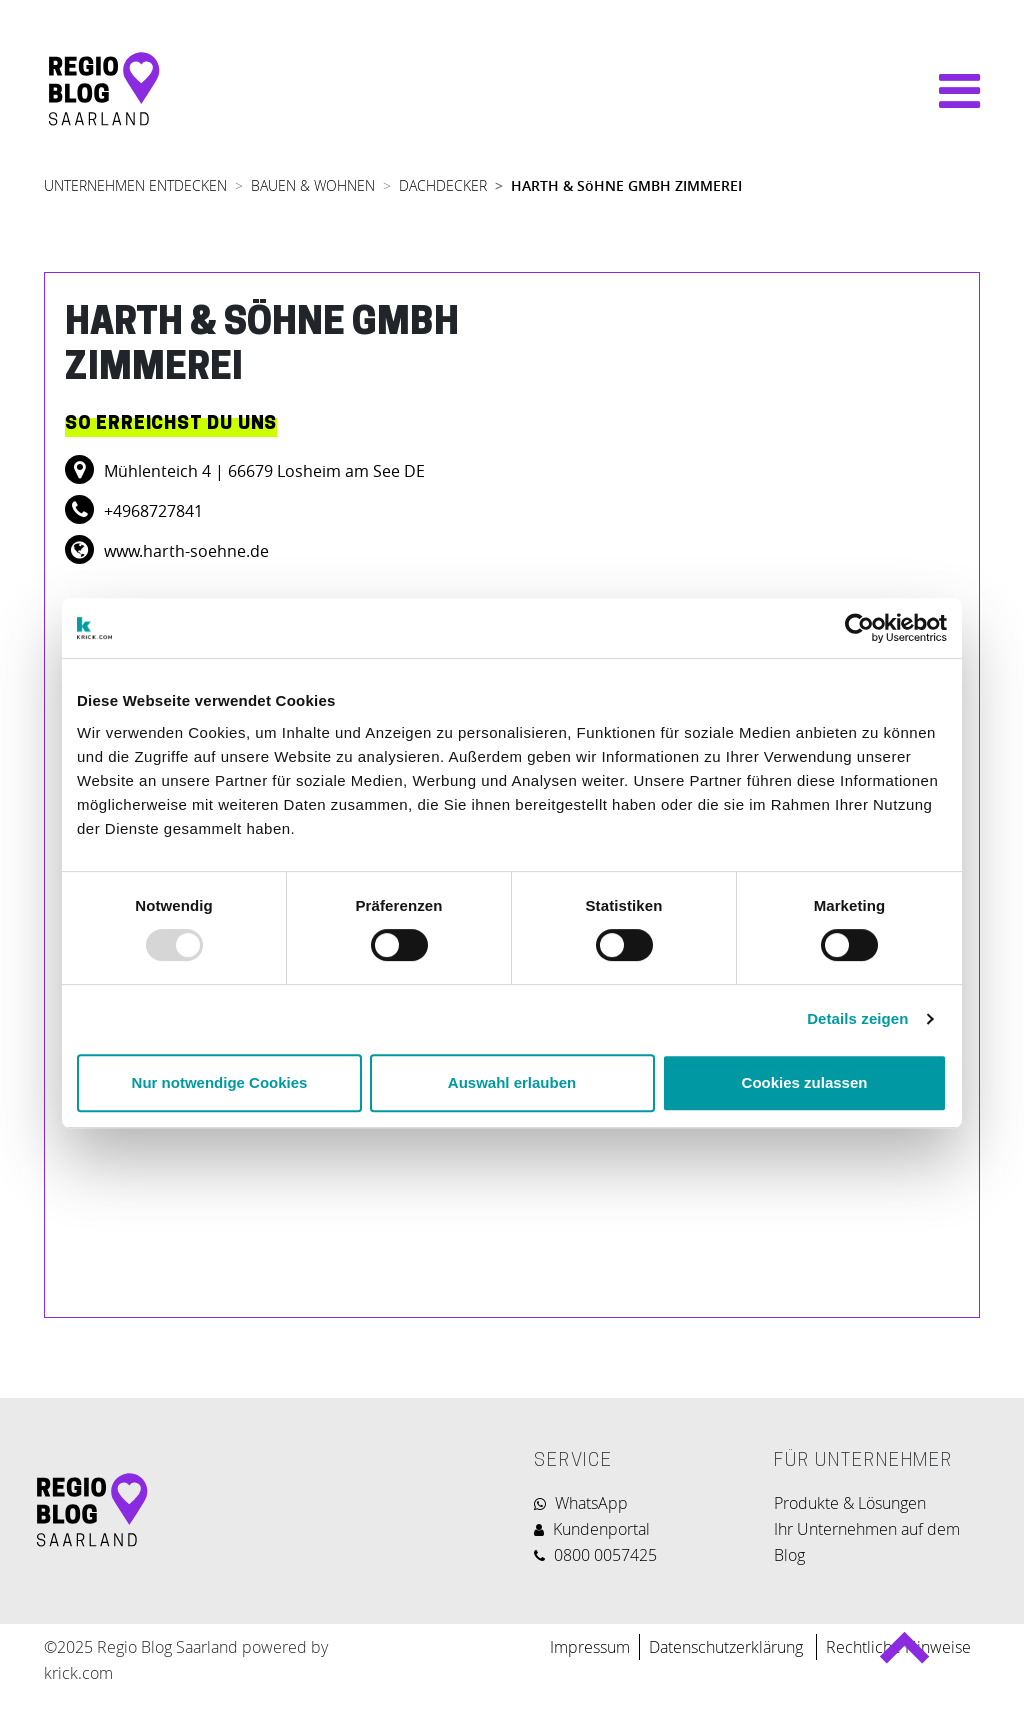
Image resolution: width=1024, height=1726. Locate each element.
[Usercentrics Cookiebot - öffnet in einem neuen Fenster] (859, 628)
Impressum (590, 1647)
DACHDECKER (443, 185)
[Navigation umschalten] (949, 91)
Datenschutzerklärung (728, 1647)
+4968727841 (151, 511)
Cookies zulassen (805, 1082)
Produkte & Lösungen (850, 1503)
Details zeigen (857, 1018)
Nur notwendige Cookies (220, 1082)
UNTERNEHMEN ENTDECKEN (135, 185)
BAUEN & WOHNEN (313, 185)
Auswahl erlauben (512, 1082)
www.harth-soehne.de (184, 551)
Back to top (903, 1656)
